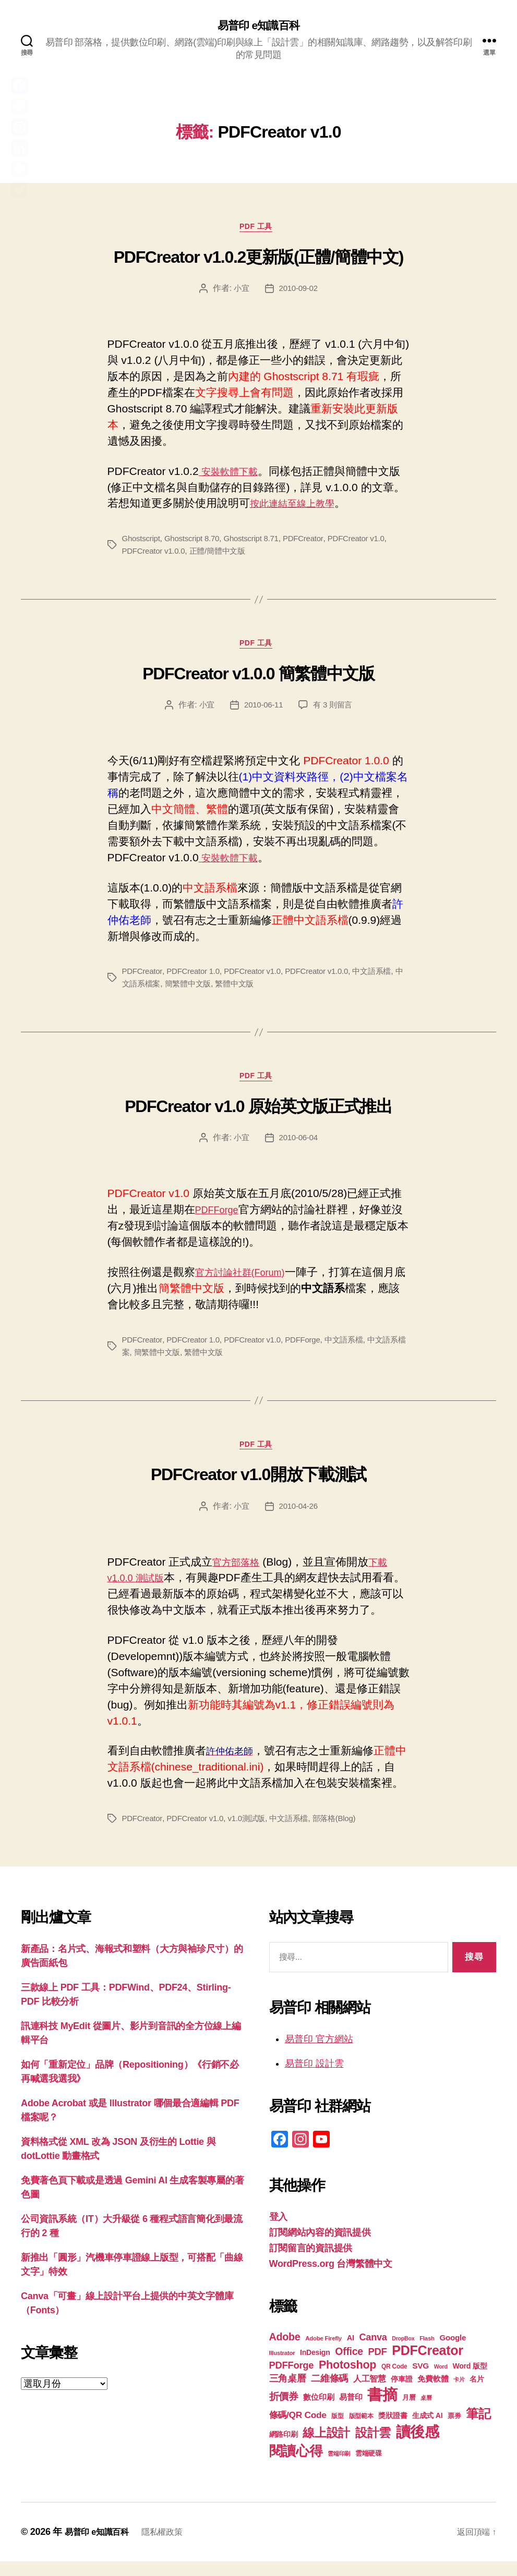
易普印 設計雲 (314, 2078)
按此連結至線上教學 (299, 508)
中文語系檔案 (146, 991)
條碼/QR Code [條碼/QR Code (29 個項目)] (298, 2429)
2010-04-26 (298, 1520)
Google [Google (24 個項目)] (452, 2352)
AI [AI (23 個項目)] (350, 2352)
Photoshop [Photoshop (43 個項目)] (347, 2379)
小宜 (240, 293)
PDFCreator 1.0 (197, 979)
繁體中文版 (249, 991)
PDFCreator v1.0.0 (155, 556)
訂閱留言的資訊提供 (311, 2262)
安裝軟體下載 (233, 476)
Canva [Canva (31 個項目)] (373, 2352)
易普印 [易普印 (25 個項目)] (350, 2411)
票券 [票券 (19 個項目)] (454, 2430)
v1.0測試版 (253, 1832)
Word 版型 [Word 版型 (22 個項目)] (469, 2380)
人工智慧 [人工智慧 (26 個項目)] (369, 2393)
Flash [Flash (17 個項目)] (427, 2353)
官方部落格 (239, 1576)
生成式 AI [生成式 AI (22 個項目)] (427, 2430)
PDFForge (220, 1221)
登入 (278, 2231)
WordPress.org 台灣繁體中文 (330, 2278)
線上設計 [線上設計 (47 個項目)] (326, 2447)
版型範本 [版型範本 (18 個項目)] (361, 2430)
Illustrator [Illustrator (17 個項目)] (282, 2367)
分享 (20, 210)
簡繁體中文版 (199, 991)
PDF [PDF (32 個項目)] (377, 2366)
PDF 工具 (258, 230)
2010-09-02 (298, 293)
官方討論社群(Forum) (247, 1283)
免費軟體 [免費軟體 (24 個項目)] (432, 2393)
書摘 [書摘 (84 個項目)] (382, 2409)
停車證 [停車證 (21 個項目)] (401, 2394)
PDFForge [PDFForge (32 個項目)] (291, 2379)
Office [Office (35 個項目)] (349, 2366)
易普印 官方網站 (319, 2053)
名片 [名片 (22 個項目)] (477, 2393)
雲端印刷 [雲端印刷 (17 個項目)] (339, 2468)
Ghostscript (142, 543)
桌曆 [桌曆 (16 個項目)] (425, 2412)
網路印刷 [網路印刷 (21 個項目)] (283, 2449)
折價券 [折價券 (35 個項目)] (283, 2410)
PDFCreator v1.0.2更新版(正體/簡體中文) (258, 261)
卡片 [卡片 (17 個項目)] (458, 2394)
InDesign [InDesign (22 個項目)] (315, 2367)
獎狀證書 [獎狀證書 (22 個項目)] (392, 2430)
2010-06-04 (298, 1148)
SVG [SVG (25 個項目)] (420, 2380)
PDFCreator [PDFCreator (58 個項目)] (427, 2365)
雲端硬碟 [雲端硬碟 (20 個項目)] (368, 2468)
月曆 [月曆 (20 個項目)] (408, 2412)
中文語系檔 (386, 979)
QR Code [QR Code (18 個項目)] (394, 2381)
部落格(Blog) (346, 1832)
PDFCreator (314, 543)
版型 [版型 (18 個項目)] (337, 2430)
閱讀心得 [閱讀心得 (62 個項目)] (296, 2465)
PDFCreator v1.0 (370, 543)
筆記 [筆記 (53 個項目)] (478, 2428)
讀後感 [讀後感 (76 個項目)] (417, 2446)
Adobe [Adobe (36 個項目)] (284, 2351)
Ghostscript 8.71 (259, 543)
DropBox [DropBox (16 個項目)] (403, 2353)
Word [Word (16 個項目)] (441, 2381)
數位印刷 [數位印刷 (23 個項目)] (318, 2412)
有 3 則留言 (334, 713)
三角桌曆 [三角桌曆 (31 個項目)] (287, 2393)
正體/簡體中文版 (223, 556)
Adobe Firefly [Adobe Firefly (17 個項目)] (323, 2353)
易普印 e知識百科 (258, 26)
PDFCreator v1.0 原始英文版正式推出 (258, 1117)
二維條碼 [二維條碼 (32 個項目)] (329, 2392)
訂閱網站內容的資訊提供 (320, 2247)
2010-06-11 (262, 713)
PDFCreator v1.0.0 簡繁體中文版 (258, 681)
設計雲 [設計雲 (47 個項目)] (373, 2447)
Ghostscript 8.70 (196, 543)
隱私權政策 (172, 2546)
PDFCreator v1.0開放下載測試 (258, 1489)
